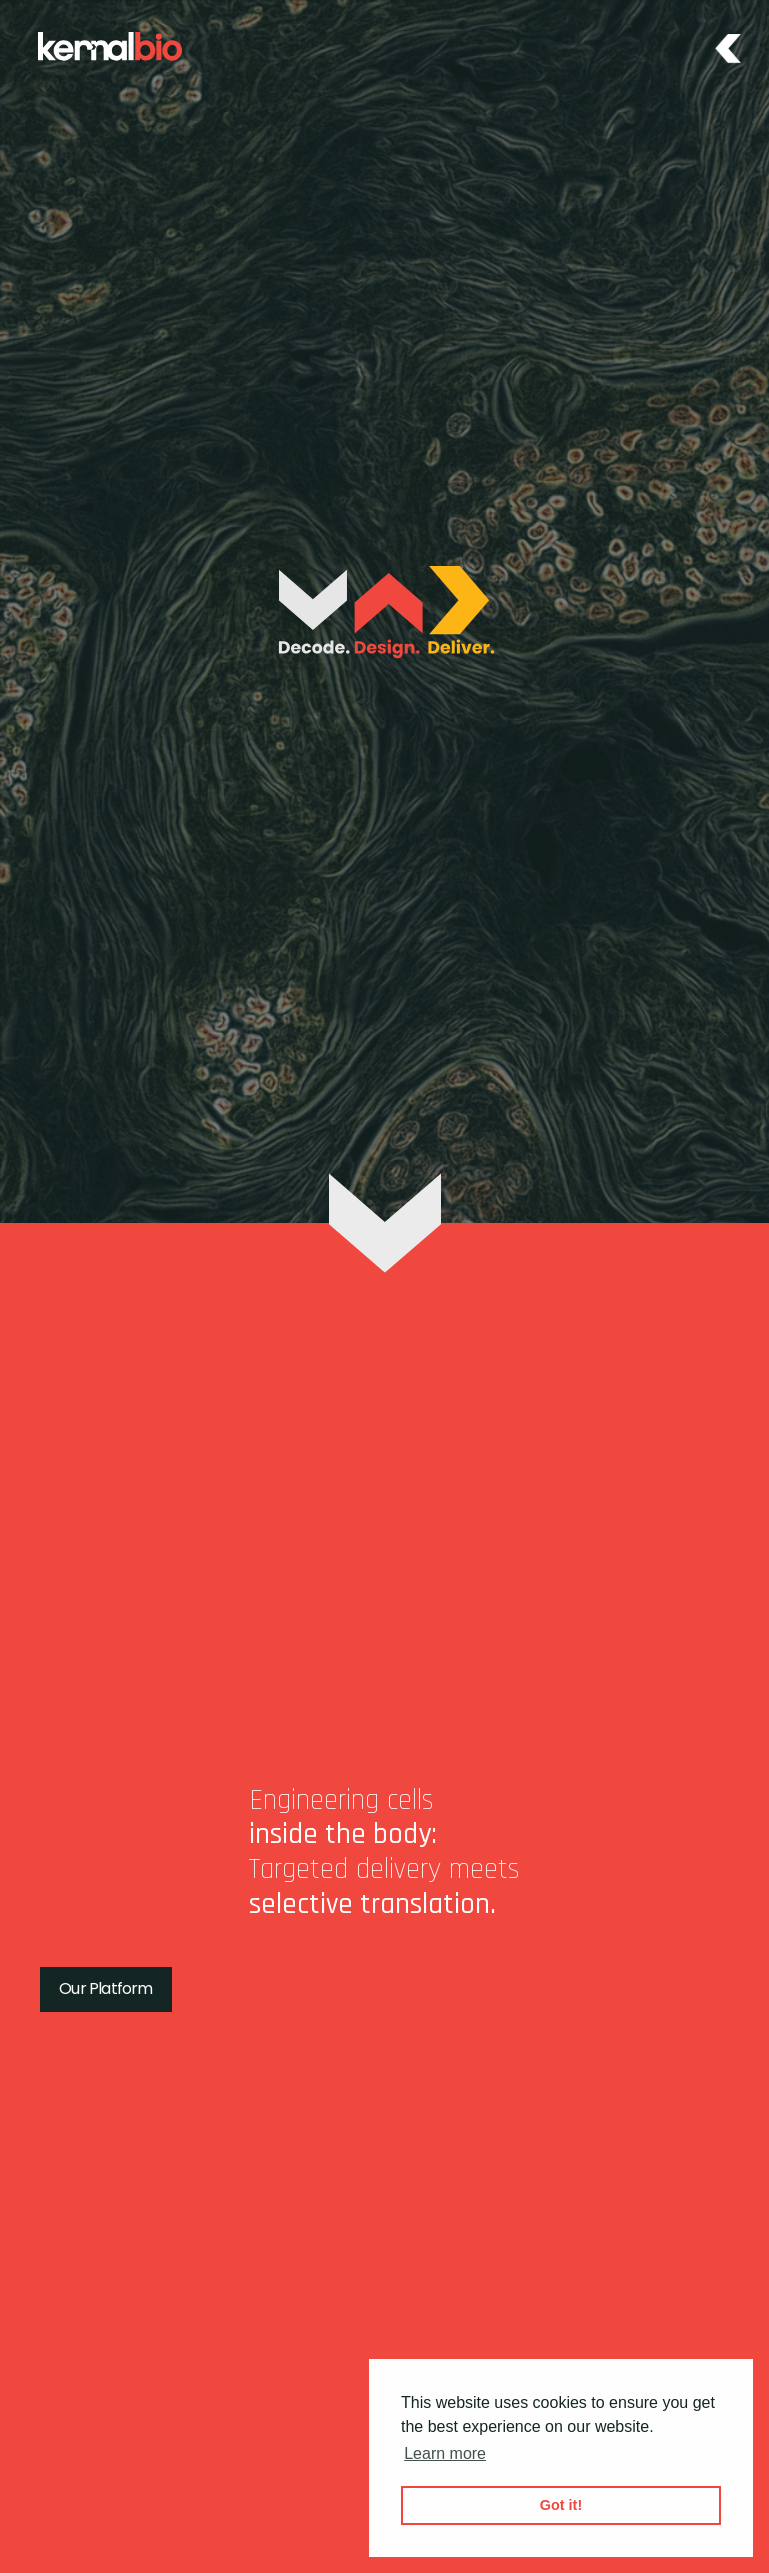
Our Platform (105, 1988)
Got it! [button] (561, 2505)
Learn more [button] (445, 2453)
